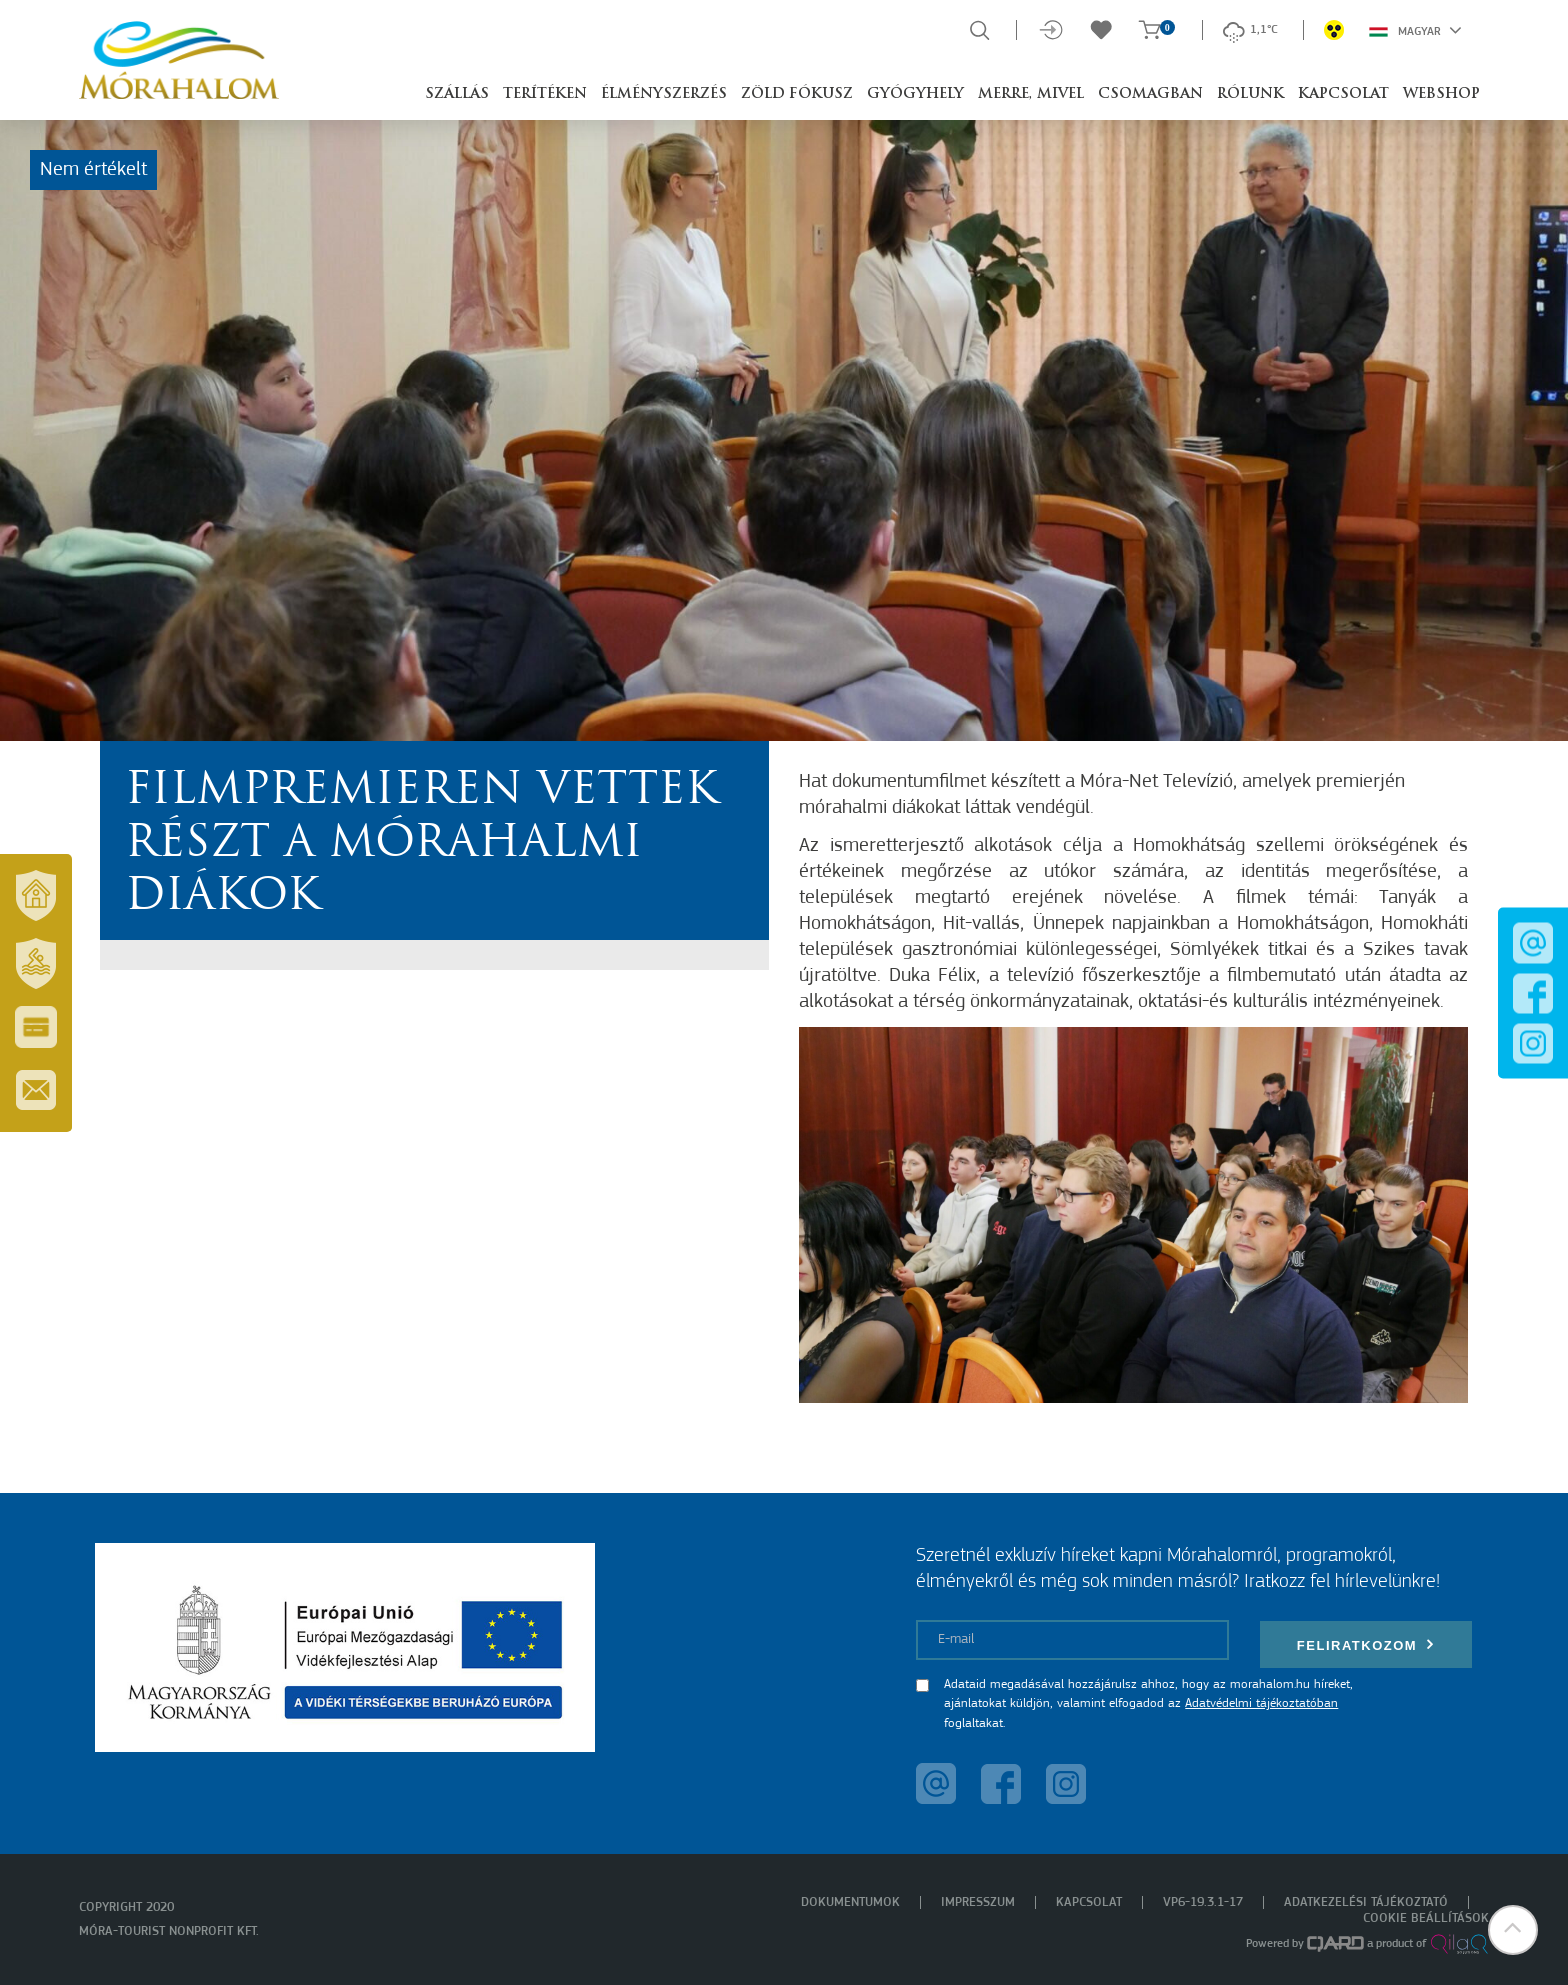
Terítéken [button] (545, 94)
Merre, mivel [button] (1031, 94)
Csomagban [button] (1150, 94)
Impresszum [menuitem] (978, 1902)
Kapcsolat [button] (1343, 94)
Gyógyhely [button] (915, 94)
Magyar (1415, 30)
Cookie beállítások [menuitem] (1426, 1918)
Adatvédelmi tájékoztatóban (1261, 1703)
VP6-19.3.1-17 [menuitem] (1203, 1902)
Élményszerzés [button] (664, 94)
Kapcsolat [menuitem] (1089, 1902)
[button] (1513, 1930)
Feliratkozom (1366, 1644)
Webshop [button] (1441, 94)
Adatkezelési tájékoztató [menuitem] (1366, 1902)
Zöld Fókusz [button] (797, 94)
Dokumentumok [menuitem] (850, 1902)
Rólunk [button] (1250, 94)
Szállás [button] (457, 94)
